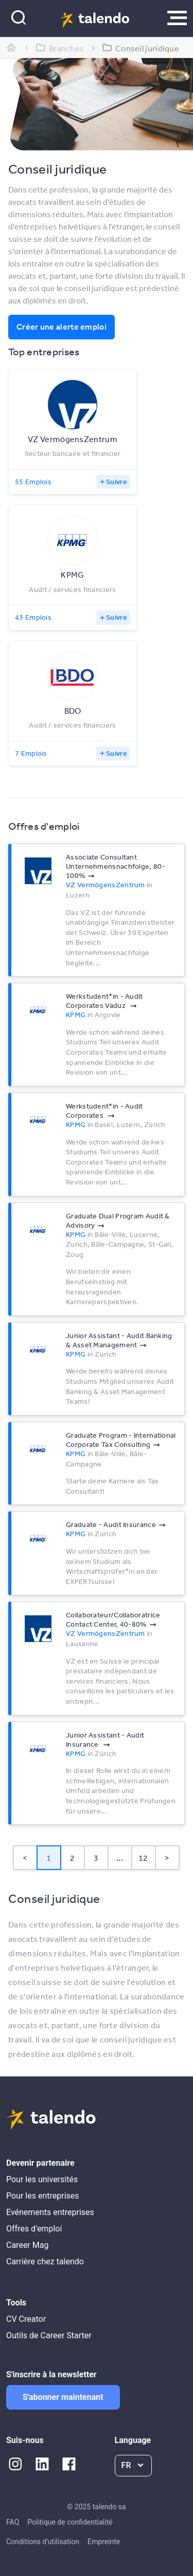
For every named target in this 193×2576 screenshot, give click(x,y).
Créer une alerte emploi (61, 326)
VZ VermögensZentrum (105, 884)
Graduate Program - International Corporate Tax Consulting (121, 1439)
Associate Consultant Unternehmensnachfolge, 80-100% (115, 866)
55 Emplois (33, 481)
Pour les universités (42, 2179)
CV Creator (26, 2319)
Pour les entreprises (42, 2196)
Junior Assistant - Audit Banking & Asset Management (119, 1340)
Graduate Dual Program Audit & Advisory (118, 1220)
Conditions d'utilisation (42, 2541)
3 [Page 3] (96, 1858)
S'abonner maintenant (63, 2397)
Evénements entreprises (50, 2212)
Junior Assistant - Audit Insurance (105, 1739)
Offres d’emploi (34, 2229)
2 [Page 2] (72, 1858)
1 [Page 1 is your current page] (48, 1858)
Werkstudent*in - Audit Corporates (104, 1110)
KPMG (75, 1014)
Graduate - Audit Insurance (111, 1524)
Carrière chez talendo (45, 2261)
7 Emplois (31, 753)
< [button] (25, 1858)
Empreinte (103, 2541)
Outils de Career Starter (49, 2335)
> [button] (167, 1858)
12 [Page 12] (143, 1858)
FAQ (12, 2522)
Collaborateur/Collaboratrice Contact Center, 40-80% (113, 1619)
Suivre (116, 481)
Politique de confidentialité (69, 2522)
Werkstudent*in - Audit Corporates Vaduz (104, 1000)
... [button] (119, 1858)
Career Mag (27, 2245)
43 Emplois (33, 617)
